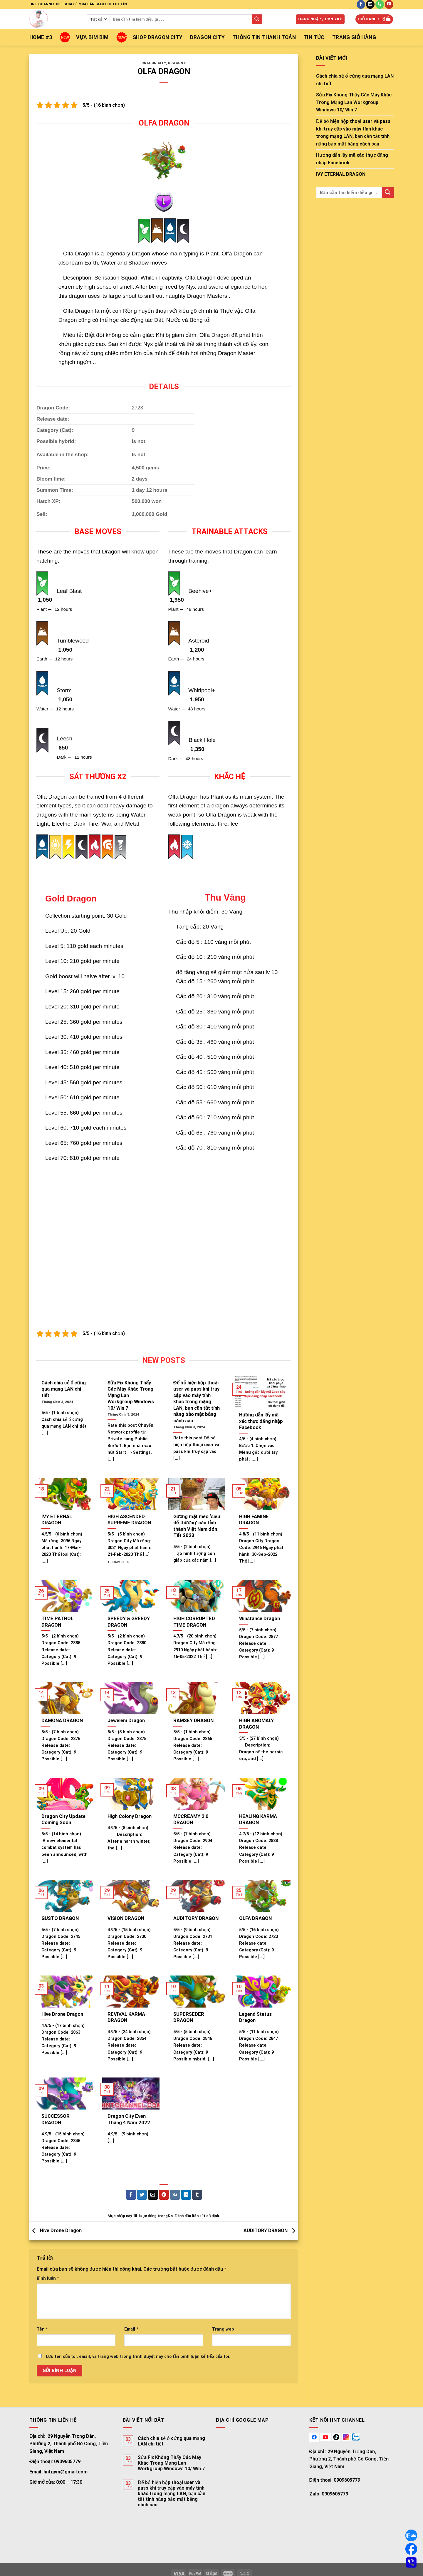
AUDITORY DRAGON (271, 2230)
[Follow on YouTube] (389, 4)
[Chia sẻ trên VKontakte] (175, 2195)
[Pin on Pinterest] (164, 2195)
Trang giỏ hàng (354, 37)
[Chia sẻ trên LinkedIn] (186, 2195)
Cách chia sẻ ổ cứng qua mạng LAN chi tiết (355, 79)
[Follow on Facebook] (361, 4)
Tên (42, 2329)
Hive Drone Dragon (55, 2230)
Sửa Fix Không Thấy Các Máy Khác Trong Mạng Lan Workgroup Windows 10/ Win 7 (354, 102)
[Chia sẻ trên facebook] (131, 2195)
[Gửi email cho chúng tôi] (370, 4)
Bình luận (48, 2278)
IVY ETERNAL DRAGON (340, 174)
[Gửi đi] (257, 19)
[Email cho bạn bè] (153, 2195)
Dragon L (177, 63)
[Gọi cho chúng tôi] (379, 4)
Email (131, 2329)
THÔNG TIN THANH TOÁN (264, 37)
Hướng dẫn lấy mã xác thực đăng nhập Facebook (352, 158)
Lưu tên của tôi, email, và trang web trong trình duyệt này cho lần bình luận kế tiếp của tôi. (138, 2356)
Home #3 (40, 37)
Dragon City (207, 37)
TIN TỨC (314, 37)
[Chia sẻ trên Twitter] (142, 2195)
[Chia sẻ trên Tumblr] (197, 2195)
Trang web (223, 2329)
